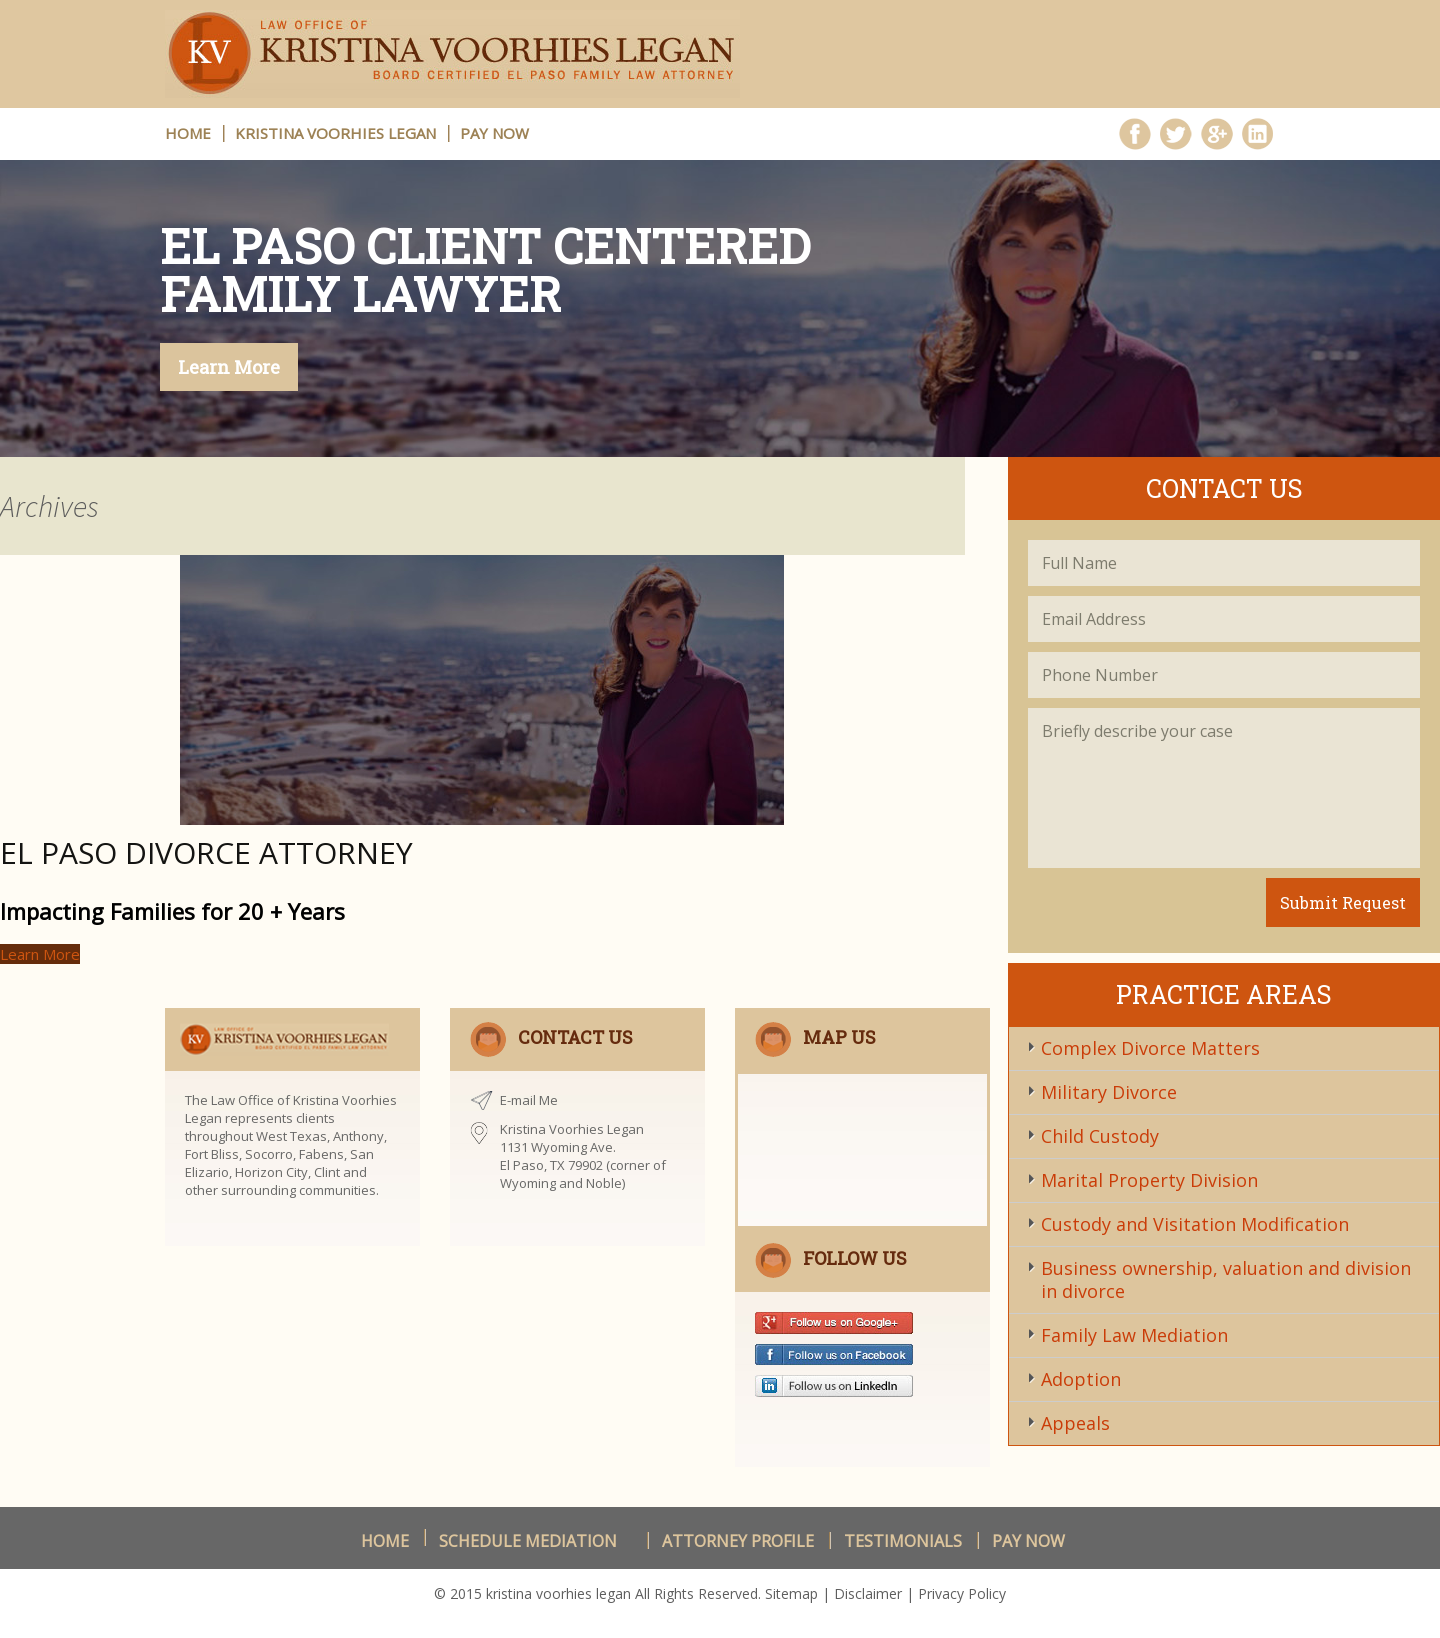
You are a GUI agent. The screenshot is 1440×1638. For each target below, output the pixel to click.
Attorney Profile (738, 1541)
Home (385, 1541)
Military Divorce (1109, 1092)
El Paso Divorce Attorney (206, 852)
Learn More (229, 367)
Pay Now (494, 133)
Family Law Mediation (1134, 1335)
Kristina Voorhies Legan (335, 133)
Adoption (1081, 1379)
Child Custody (1100, 1136)
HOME (188, 133)
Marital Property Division (1149, 1180)
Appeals (1075, 1423)
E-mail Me (529, 1100)
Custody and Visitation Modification (1195, 1224)
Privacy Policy (962, 1593)
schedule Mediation (528, 1541)
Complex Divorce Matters (1150, 1048)
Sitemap (791, 1593)
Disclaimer (868, 1593)
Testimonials (903, 1541)
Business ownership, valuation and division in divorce (1226, 1279)
